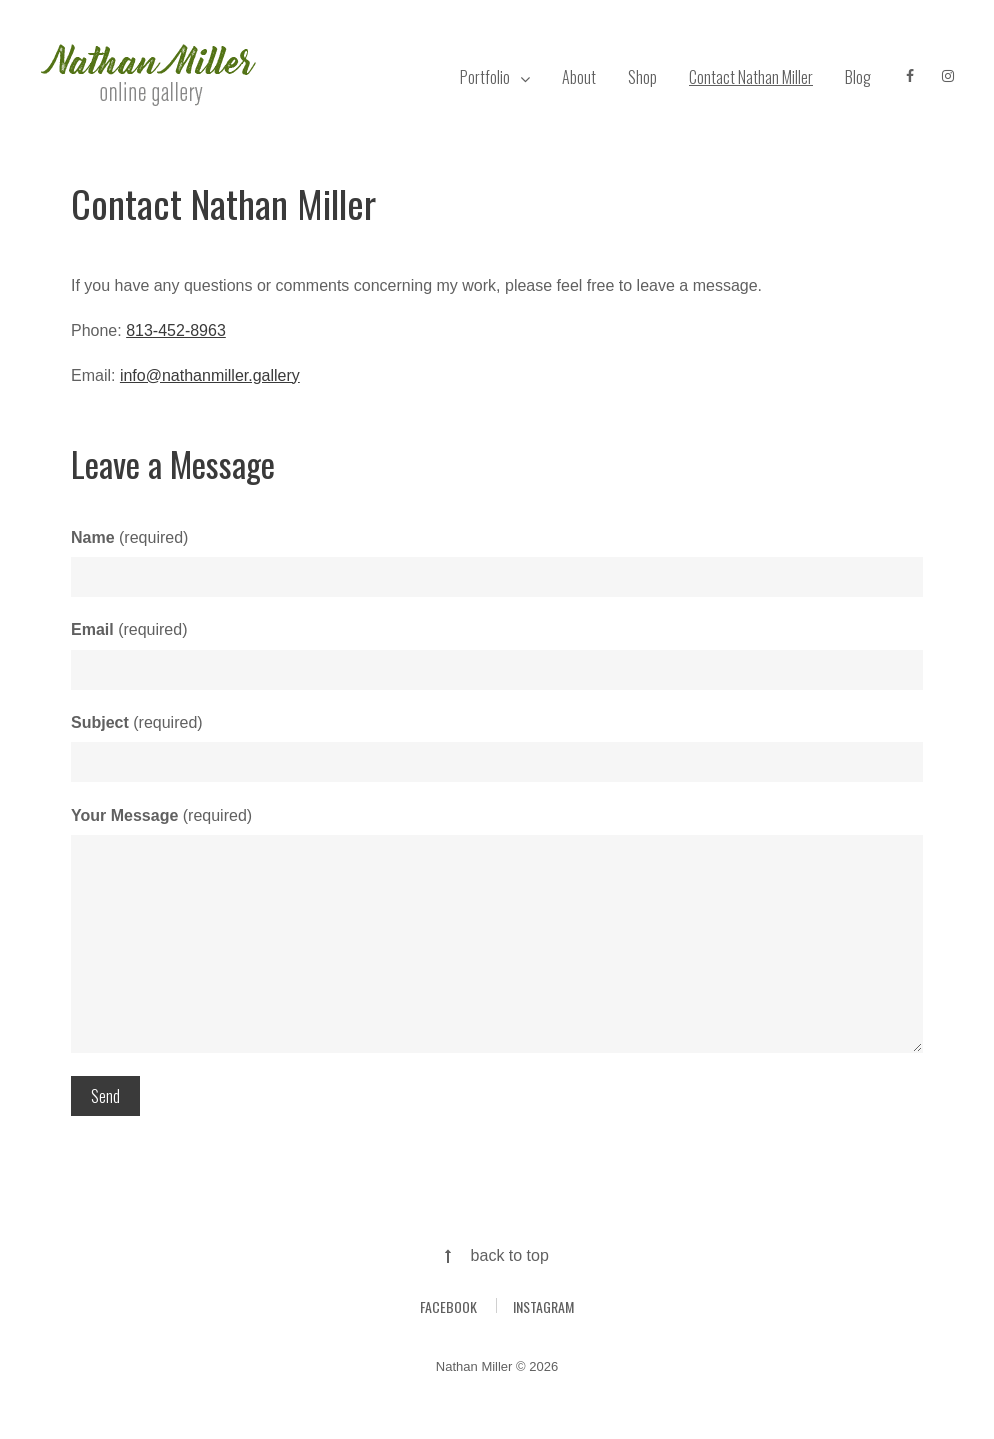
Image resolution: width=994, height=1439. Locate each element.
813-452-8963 (176, 330)
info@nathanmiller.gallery (210, 375)
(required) (129, 537)
